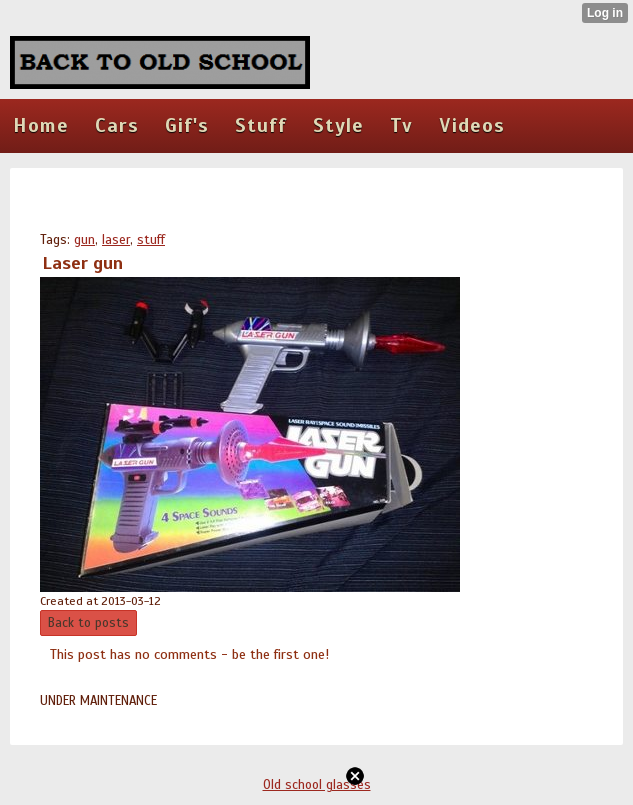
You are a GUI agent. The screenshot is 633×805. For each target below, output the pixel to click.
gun (84, 240)
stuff (151, 240)
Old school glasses (317, 785)
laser (116, 240)
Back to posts (88, 623)
